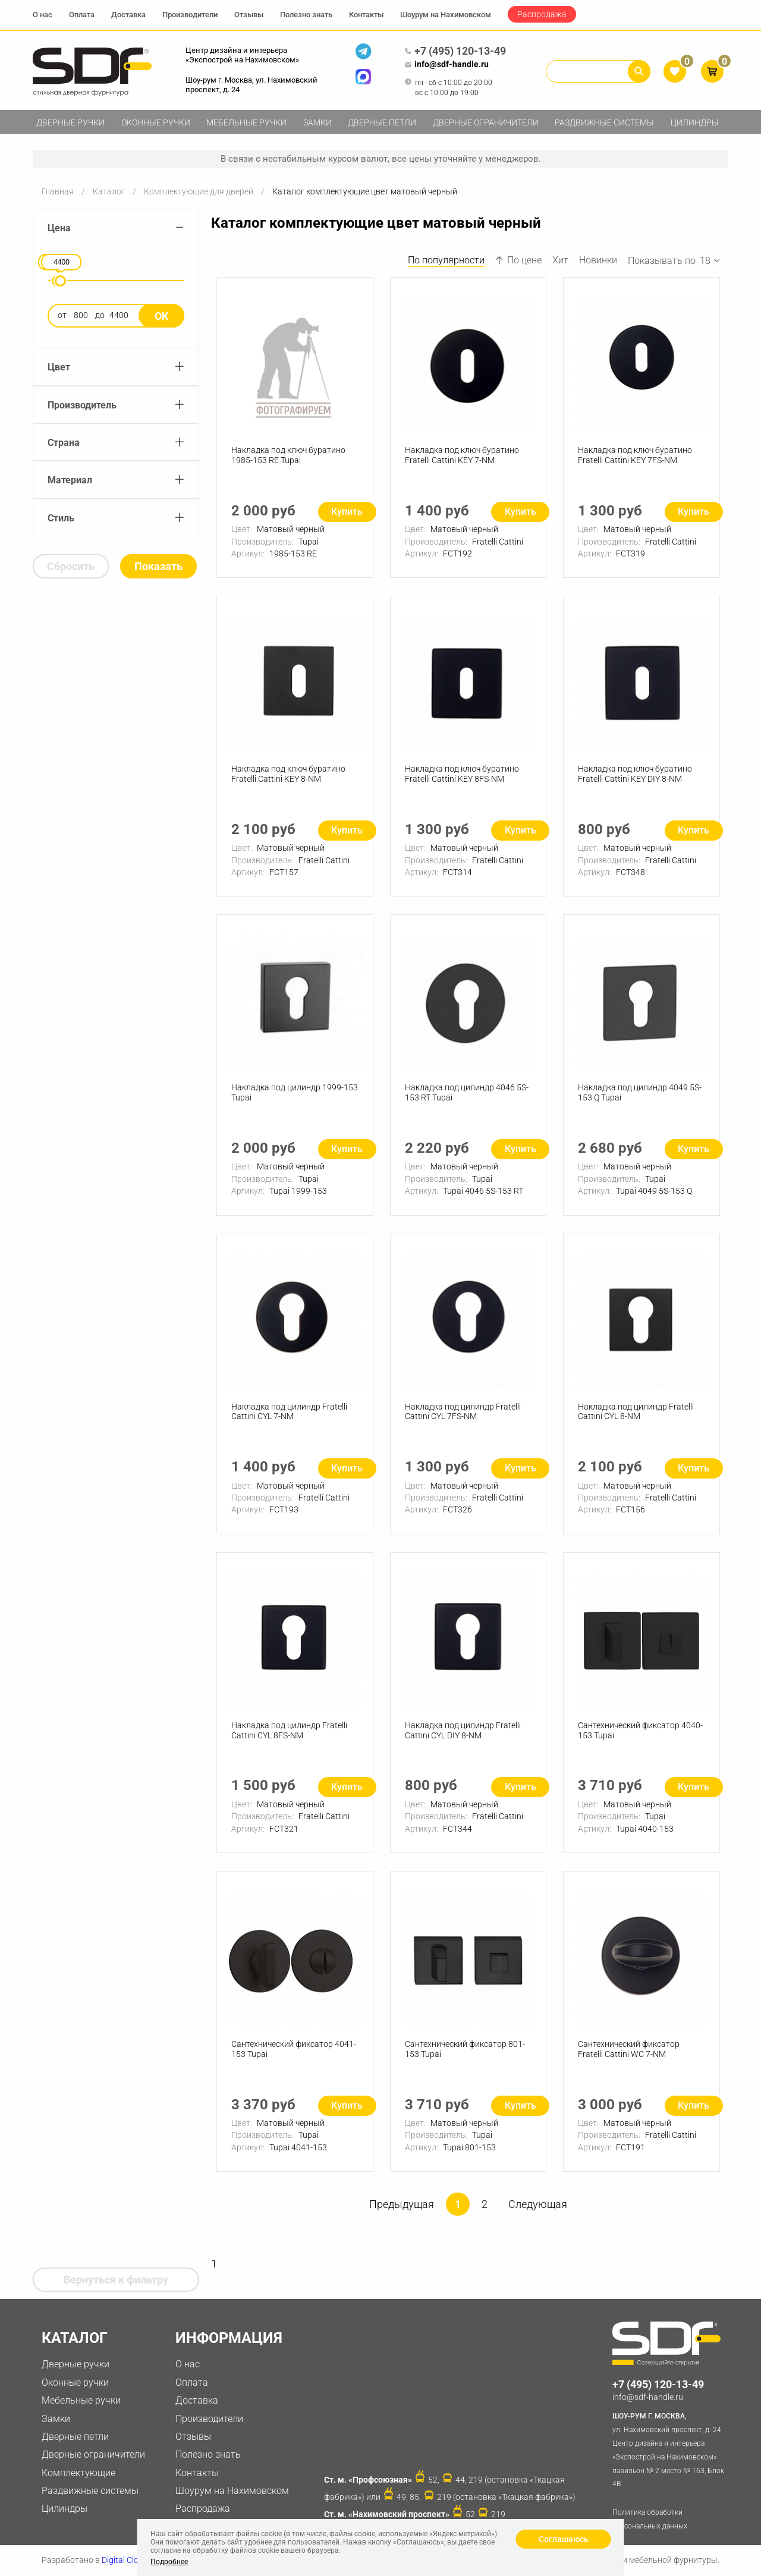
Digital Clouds (127, 2560)
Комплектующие (78, 2473)
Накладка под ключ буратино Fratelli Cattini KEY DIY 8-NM (635, 774)
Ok (161, 316)
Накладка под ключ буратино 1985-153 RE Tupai (288, 455)
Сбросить (71, 566)
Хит (560, 260)
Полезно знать (306, 14)
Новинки (598, 260)
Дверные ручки (70, 122)
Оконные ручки (155, 122)
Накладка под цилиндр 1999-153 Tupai (294, 1092)
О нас (42, 14)
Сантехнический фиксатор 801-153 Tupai (465, 2049)
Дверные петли (382, 122)
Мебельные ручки (246, 122)
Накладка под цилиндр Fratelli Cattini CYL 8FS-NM (289, 1730)
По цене (518, 260)
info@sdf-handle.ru (446, 64)
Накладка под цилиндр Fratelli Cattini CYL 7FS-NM (463, 1411)
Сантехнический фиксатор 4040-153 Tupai (640, 1730)
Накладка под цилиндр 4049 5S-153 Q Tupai (640, 1092)
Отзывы (248, 14)
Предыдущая (401, 2204)
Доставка (128, 14)
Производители (190, 14)
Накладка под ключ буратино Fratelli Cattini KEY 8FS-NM (462, 774)
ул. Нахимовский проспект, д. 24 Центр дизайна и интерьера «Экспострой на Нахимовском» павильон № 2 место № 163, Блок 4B (670, 2449)
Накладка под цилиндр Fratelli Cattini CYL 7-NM (289, 1411)
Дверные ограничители (486, 122)
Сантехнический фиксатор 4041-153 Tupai (293, 2049)
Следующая (537, 2204)
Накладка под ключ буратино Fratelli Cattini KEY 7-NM (462, 455)
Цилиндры (695, 122)
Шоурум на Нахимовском (445, 14)
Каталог (109, 191)
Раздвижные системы (604, 122)
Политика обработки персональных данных (649, 2519)
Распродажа (542, 14)
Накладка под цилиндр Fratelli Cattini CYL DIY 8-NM (463, 1730)
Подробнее (169, 2561)
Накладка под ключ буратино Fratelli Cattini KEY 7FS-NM (635, 455)
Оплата (82, 14)
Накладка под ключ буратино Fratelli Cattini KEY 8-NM (288, 774)
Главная (58, 191)
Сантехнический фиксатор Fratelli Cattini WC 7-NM (629, 2049)
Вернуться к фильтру (116, 2279)
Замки (317, 122)
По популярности (446, 260)
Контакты (366, 14)
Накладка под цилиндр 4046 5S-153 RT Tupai (467, 1092)
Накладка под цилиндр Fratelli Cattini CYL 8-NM (636, 1411)
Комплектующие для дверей (198, 191)
